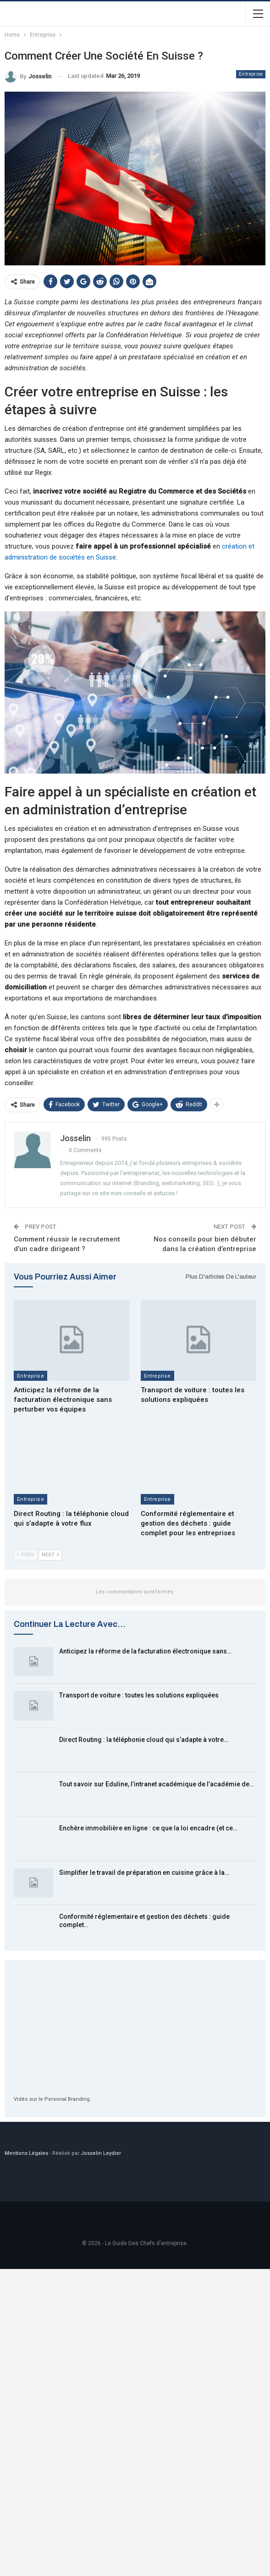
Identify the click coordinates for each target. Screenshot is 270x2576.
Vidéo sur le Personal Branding (52, 2099)
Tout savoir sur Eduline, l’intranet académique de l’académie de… (156, 1784)
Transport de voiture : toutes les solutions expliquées (139, 1695)
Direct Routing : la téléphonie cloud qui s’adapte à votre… (143, 1739)
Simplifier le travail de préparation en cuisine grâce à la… (144, 1872)
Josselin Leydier (101, 2153)
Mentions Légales (26, 2153)
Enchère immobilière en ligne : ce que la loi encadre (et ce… (148, 1828)
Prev (25, 1555)
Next (50, 1555)
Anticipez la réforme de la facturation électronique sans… (145, 1651)
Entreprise (251, 74)
